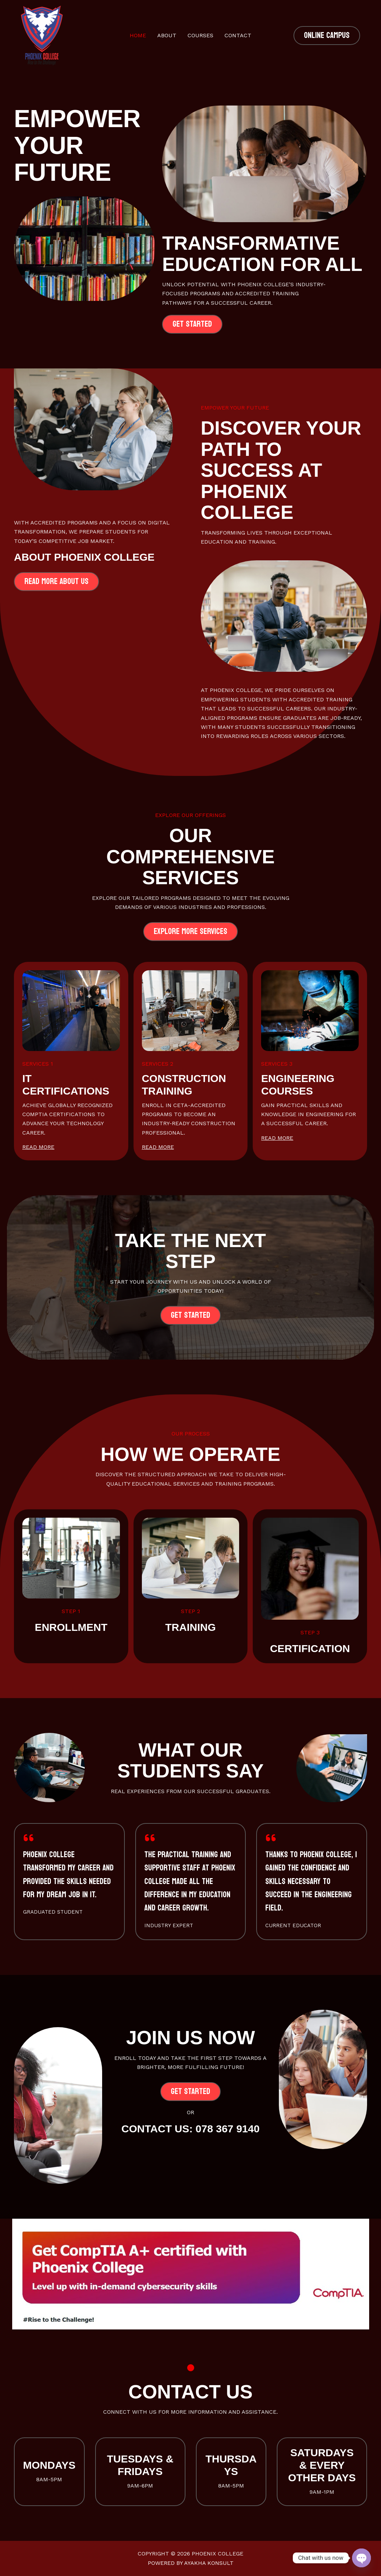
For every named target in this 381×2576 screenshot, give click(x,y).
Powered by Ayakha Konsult (191, 2563)
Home (138, 35)
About (166, 35)
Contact (237, 35)
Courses (200, 35)
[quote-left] (28, 1837)
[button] (327, 35)
